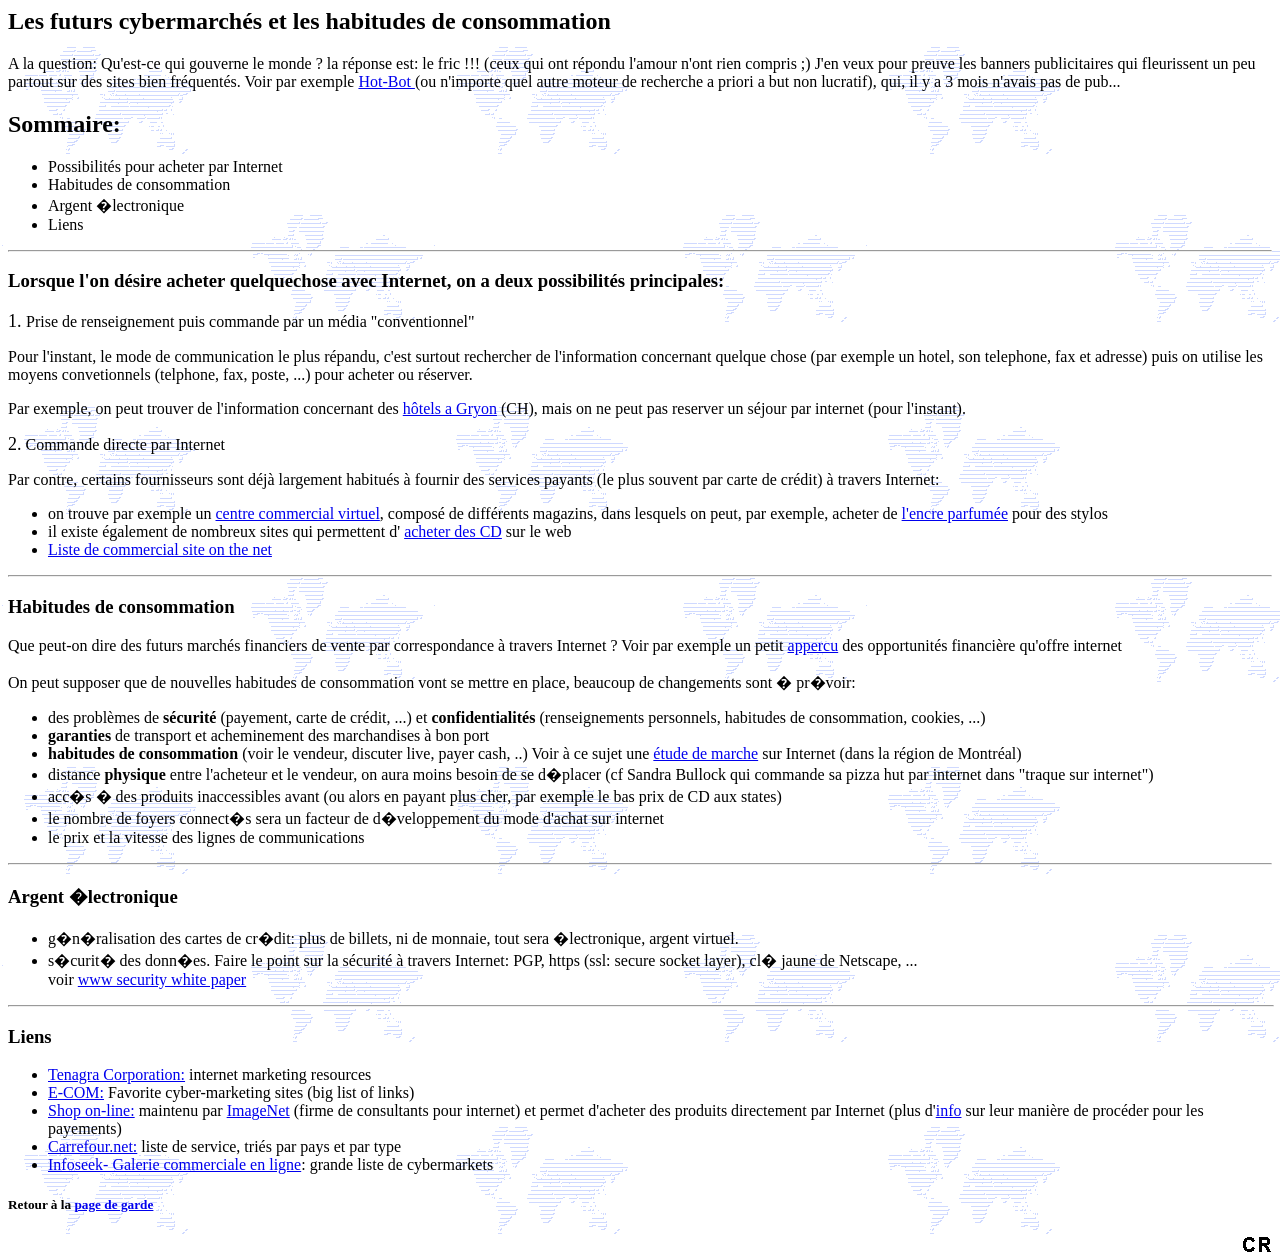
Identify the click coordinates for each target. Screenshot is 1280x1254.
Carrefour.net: (92, 1146)
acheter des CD (453, 531)
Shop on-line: (91, 1110)
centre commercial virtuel (298, 513)
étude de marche (705, 753)
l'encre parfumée (955, 513)
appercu (813, 645)
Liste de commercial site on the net (160, 549)
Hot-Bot (386, 81)
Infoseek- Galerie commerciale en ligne (174, 1164)
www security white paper (162, 979)
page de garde (113, 1204)
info (949, 1110)
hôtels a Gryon (450, 408)
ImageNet (258, 1110)
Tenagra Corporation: (116, 1074)
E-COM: (76, 1092)
